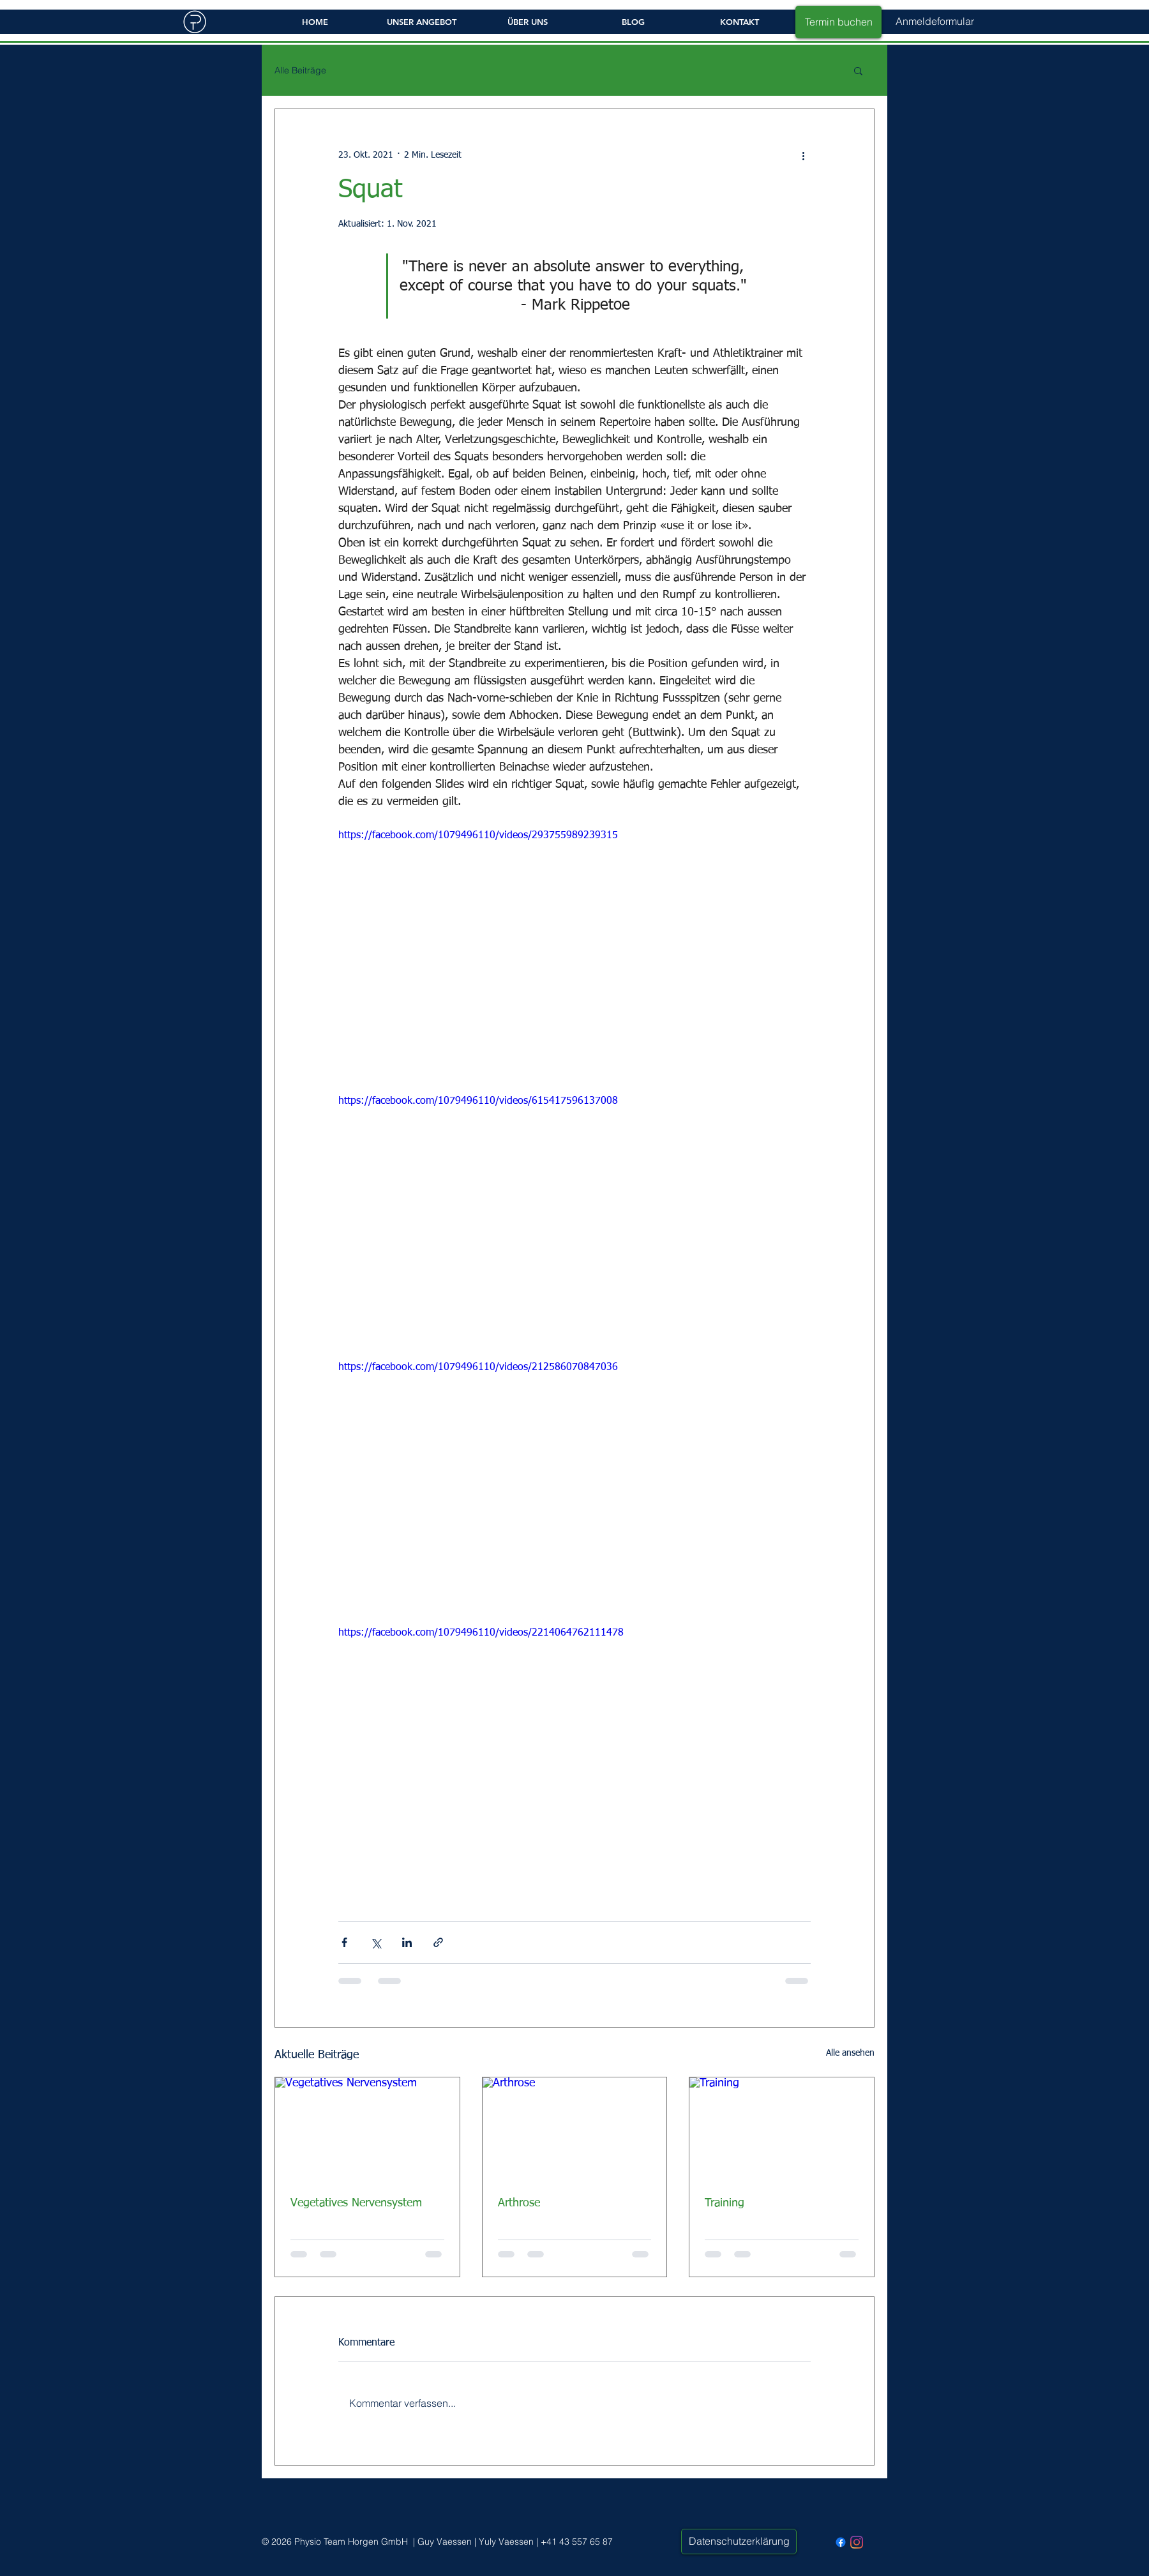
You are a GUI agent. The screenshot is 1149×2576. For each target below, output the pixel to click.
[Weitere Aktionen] (803, 155)
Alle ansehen (850, 2053)
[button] (935, 21)
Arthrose (519, 2203)
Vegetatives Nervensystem (356, 2203)
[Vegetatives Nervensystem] (367, 2129)
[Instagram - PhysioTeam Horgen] (856, 2542)
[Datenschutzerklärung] (739, 2541)
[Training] (781, 2129)
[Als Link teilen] (438, 1942)
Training (724, 2203)
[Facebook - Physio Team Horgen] (840, 2542)
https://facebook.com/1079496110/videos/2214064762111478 (481, 1633)
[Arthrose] (575, 2129)
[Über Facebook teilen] (344, 1942)
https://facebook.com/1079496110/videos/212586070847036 (478, 1367)
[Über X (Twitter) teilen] (376, 1942)
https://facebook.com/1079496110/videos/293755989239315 (478, 836)
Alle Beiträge (300, 70)
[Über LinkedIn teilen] (407, 1942)
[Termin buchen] (838, 22)
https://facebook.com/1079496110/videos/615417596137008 (478, 1101)
